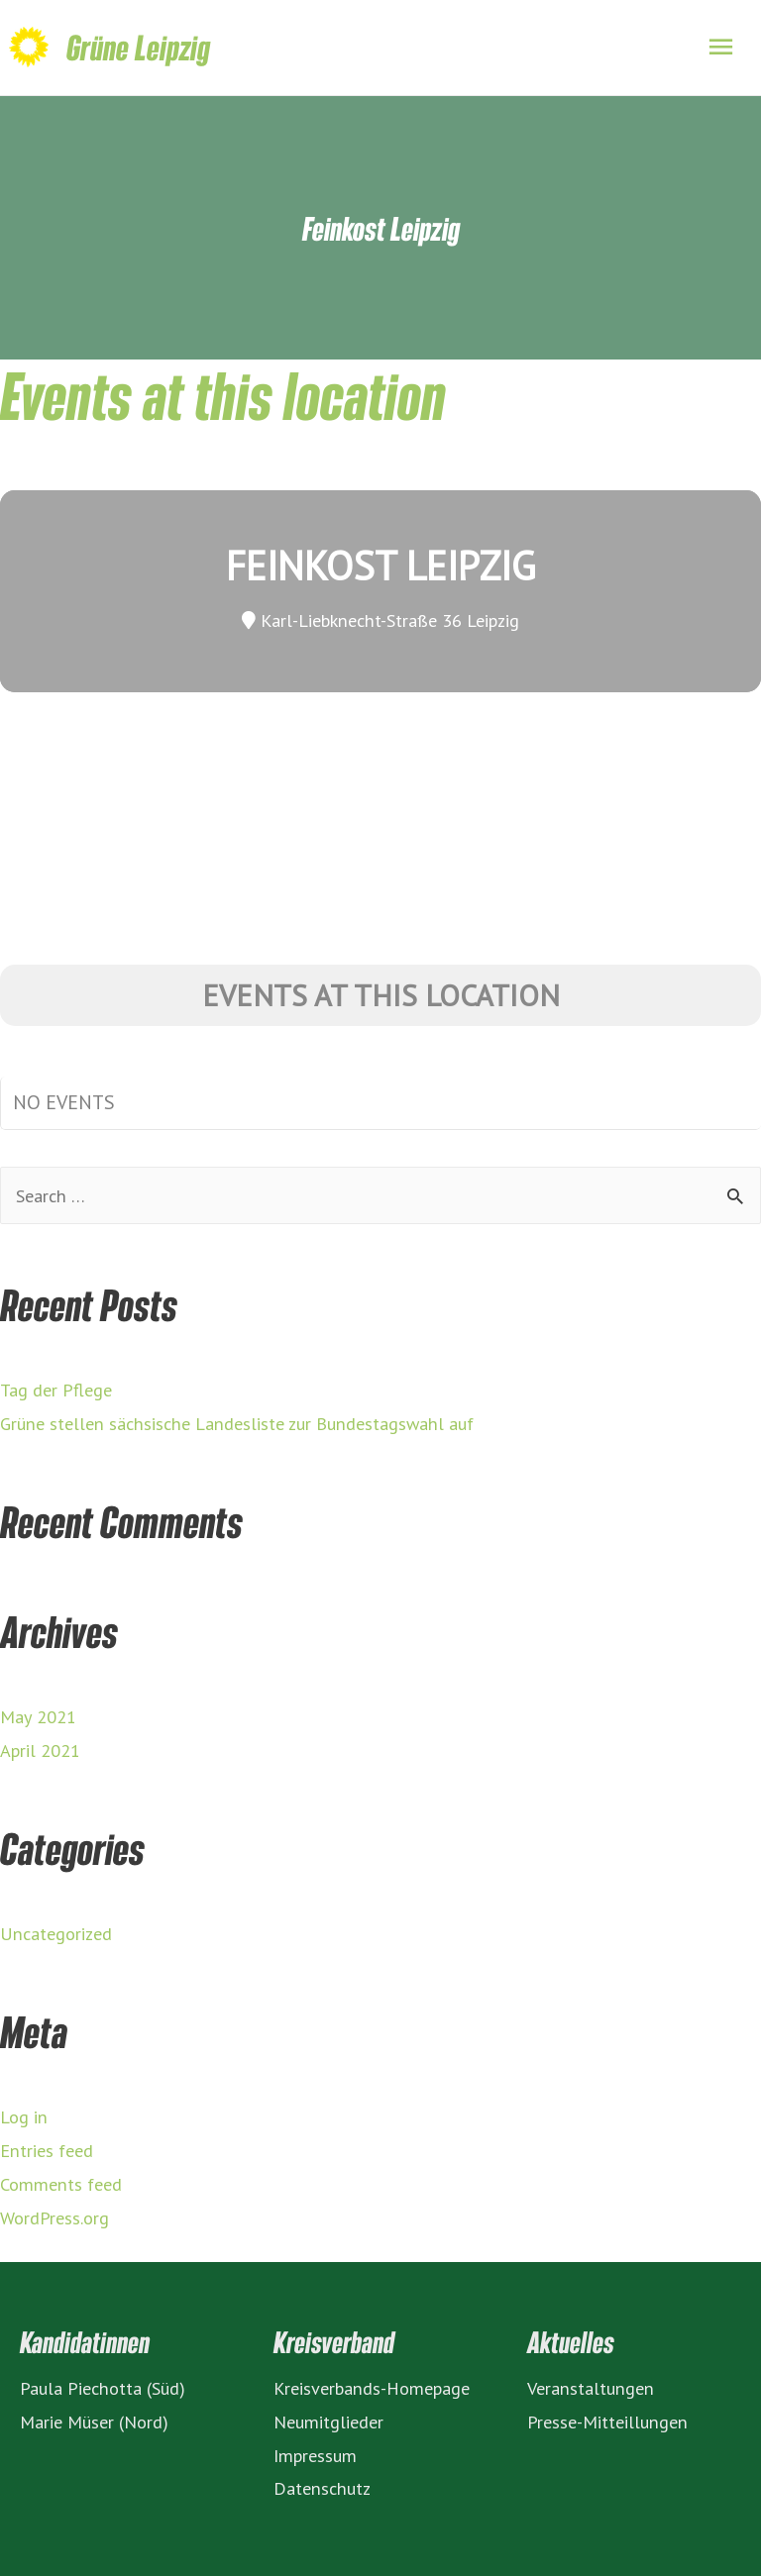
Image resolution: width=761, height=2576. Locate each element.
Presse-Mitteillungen (607, 2421)
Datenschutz (322, 2488)
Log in (24, 2116)
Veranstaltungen (590, 2388)
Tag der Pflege (56, 1389)
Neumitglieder (328, 2421)
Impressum (315, 2455)
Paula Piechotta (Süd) (102, 2388)
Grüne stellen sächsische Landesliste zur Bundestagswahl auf (237, 1423)
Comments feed (61, 2184)
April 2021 (40, 1750)
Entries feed (46, 2150)
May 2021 (38, 1716)
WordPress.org (54, 2217)
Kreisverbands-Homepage (371, 2388)
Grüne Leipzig (138, 47)
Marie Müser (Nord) (94, 2421)
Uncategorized (56, 1933)
